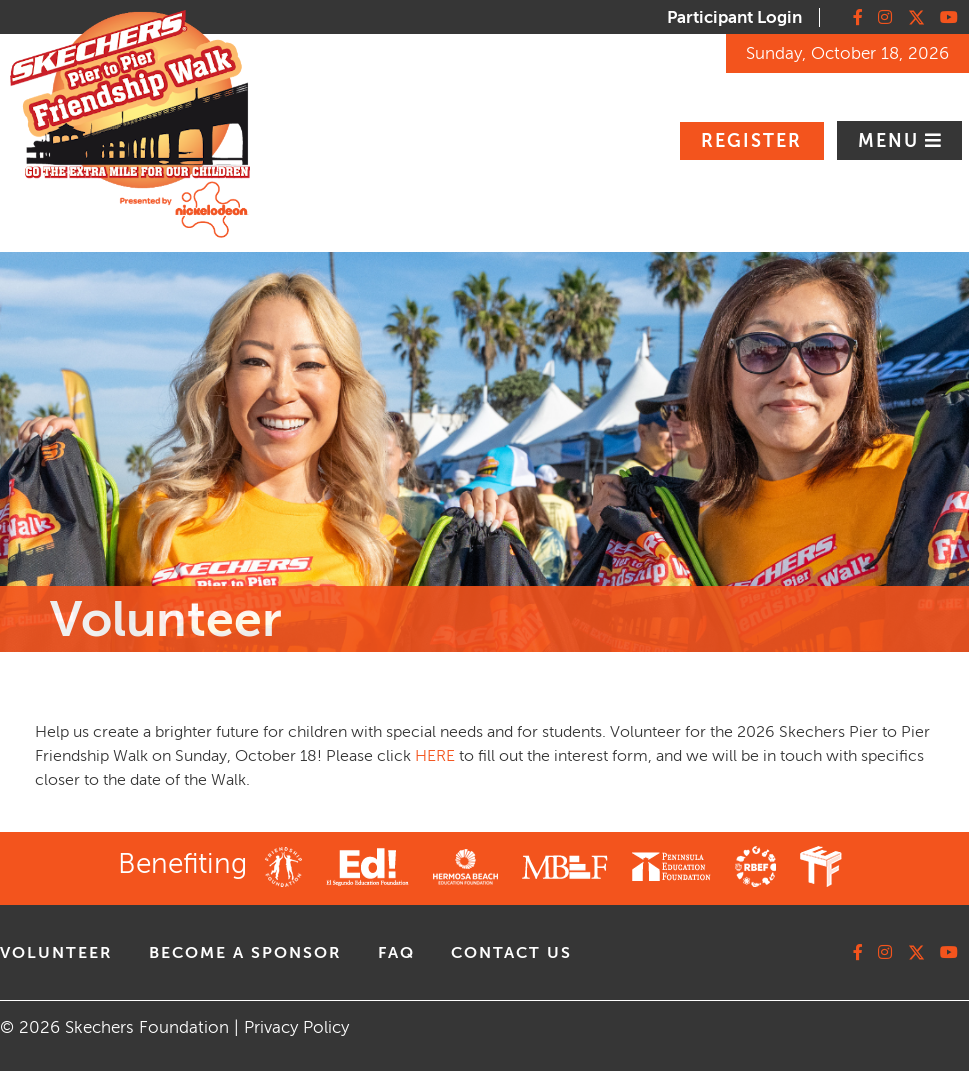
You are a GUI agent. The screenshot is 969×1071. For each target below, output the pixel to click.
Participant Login (734, 17)
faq (396, 953)
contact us (511, 953)
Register (751, 141)
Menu (891, 141)
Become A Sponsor (245, 953)
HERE (435, 756)
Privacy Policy (296, 1027)
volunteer (56, 953)
